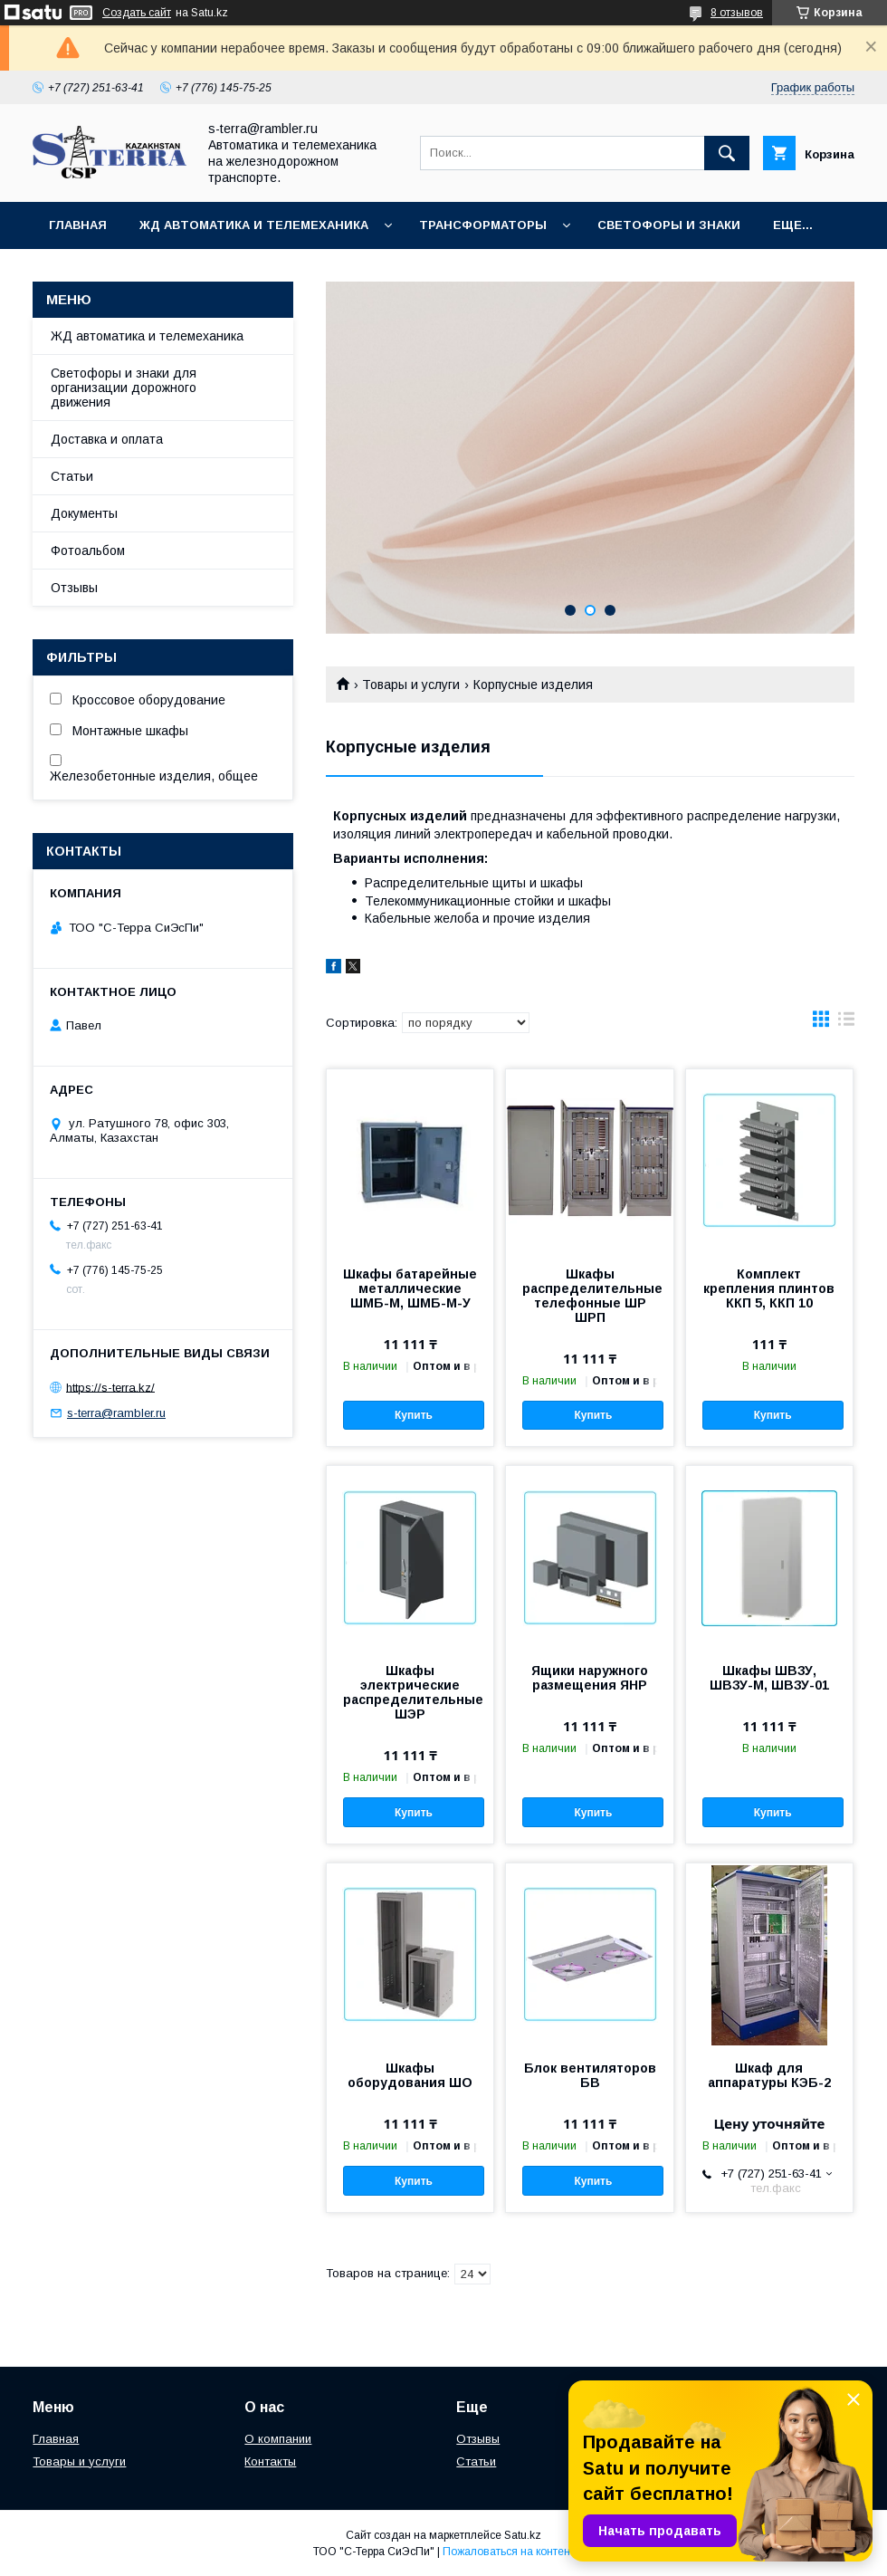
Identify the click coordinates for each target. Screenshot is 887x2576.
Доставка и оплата (107, 439)
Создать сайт (136, 12)
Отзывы (74, 587)
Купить (414, 1415)
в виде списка (846, 1023)
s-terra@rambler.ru (116, 1413)
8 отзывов (737, 12)
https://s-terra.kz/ (110, 1386)
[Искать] (726, 153)
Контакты (270, 2461)
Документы (84, 513)
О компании (277, 2439)
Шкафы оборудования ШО (410, 2075)
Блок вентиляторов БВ (590, 2075)
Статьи (72, 476)
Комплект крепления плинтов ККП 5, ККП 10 (769, 1288)
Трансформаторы (483, 225)
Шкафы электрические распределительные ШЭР (410, 1692)
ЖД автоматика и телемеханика (253, 225)
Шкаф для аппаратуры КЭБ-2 (769, 2075)
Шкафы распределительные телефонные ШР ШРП (589, 1296)
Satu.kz (522, 2535)
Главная (78, 225)
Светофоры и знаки (668, 225)
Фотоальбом (88, 550)
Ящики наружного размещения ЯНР (589, 1677)
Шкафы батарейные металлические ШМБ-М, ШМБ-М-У (410, 1288)
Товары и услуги (411, 684)
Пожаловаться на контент (509, 2551)
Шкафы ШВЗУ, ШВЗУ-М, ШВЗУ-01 (769, 1677)
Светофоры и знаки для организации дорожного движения (123, 387)
